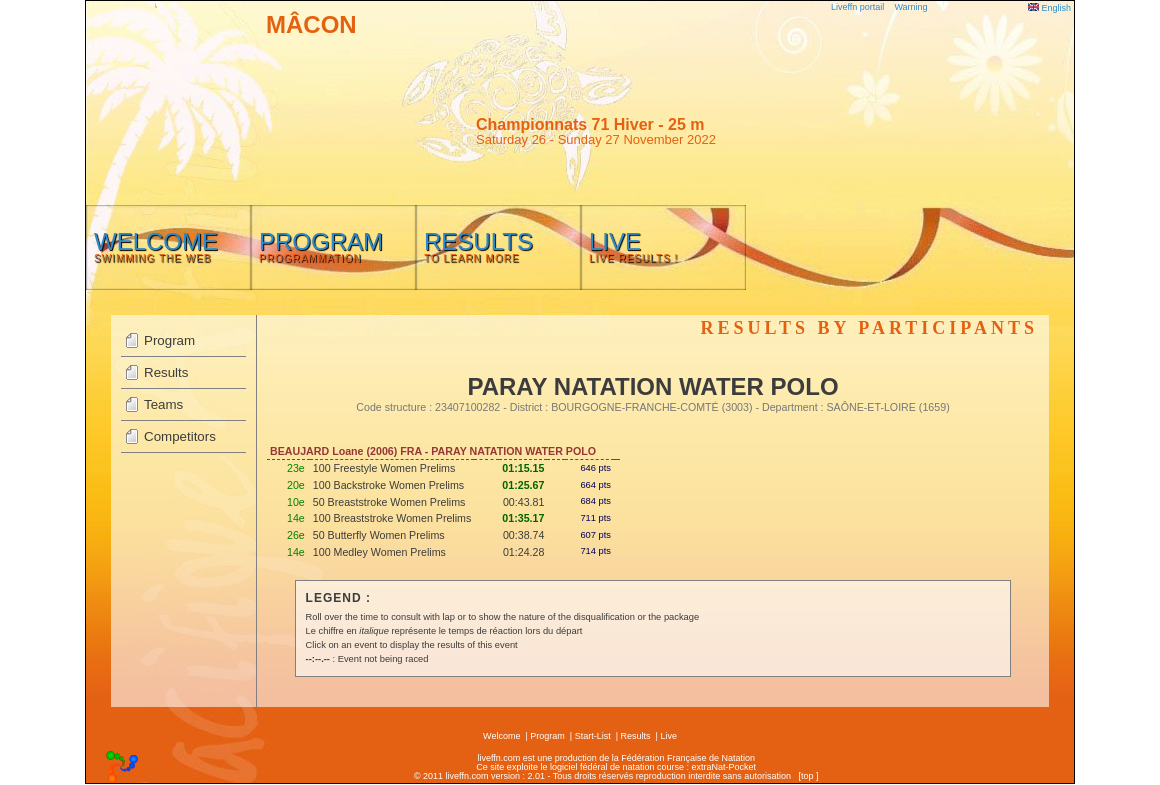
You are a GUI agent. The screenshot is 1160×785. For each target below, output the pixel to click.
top (807, 776)
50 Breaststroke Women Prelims (389, 502)
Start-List (593, 736)
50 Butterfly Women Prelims (379, 535)
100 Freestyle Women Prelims (384, 468)
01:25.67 (523, 485)
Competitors (180, 436)
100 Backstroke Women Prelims (388, 485)
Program (169, 340)
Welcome (501, 736)
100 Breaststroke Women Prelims (392, 518)
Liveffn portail (857, 7)
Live (668, 736)
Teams (163, 404)
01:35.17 (523, 518)
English (1049, 8)
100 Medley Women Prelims (379, 552)
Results (166, 372)
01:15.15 (523, 468)
